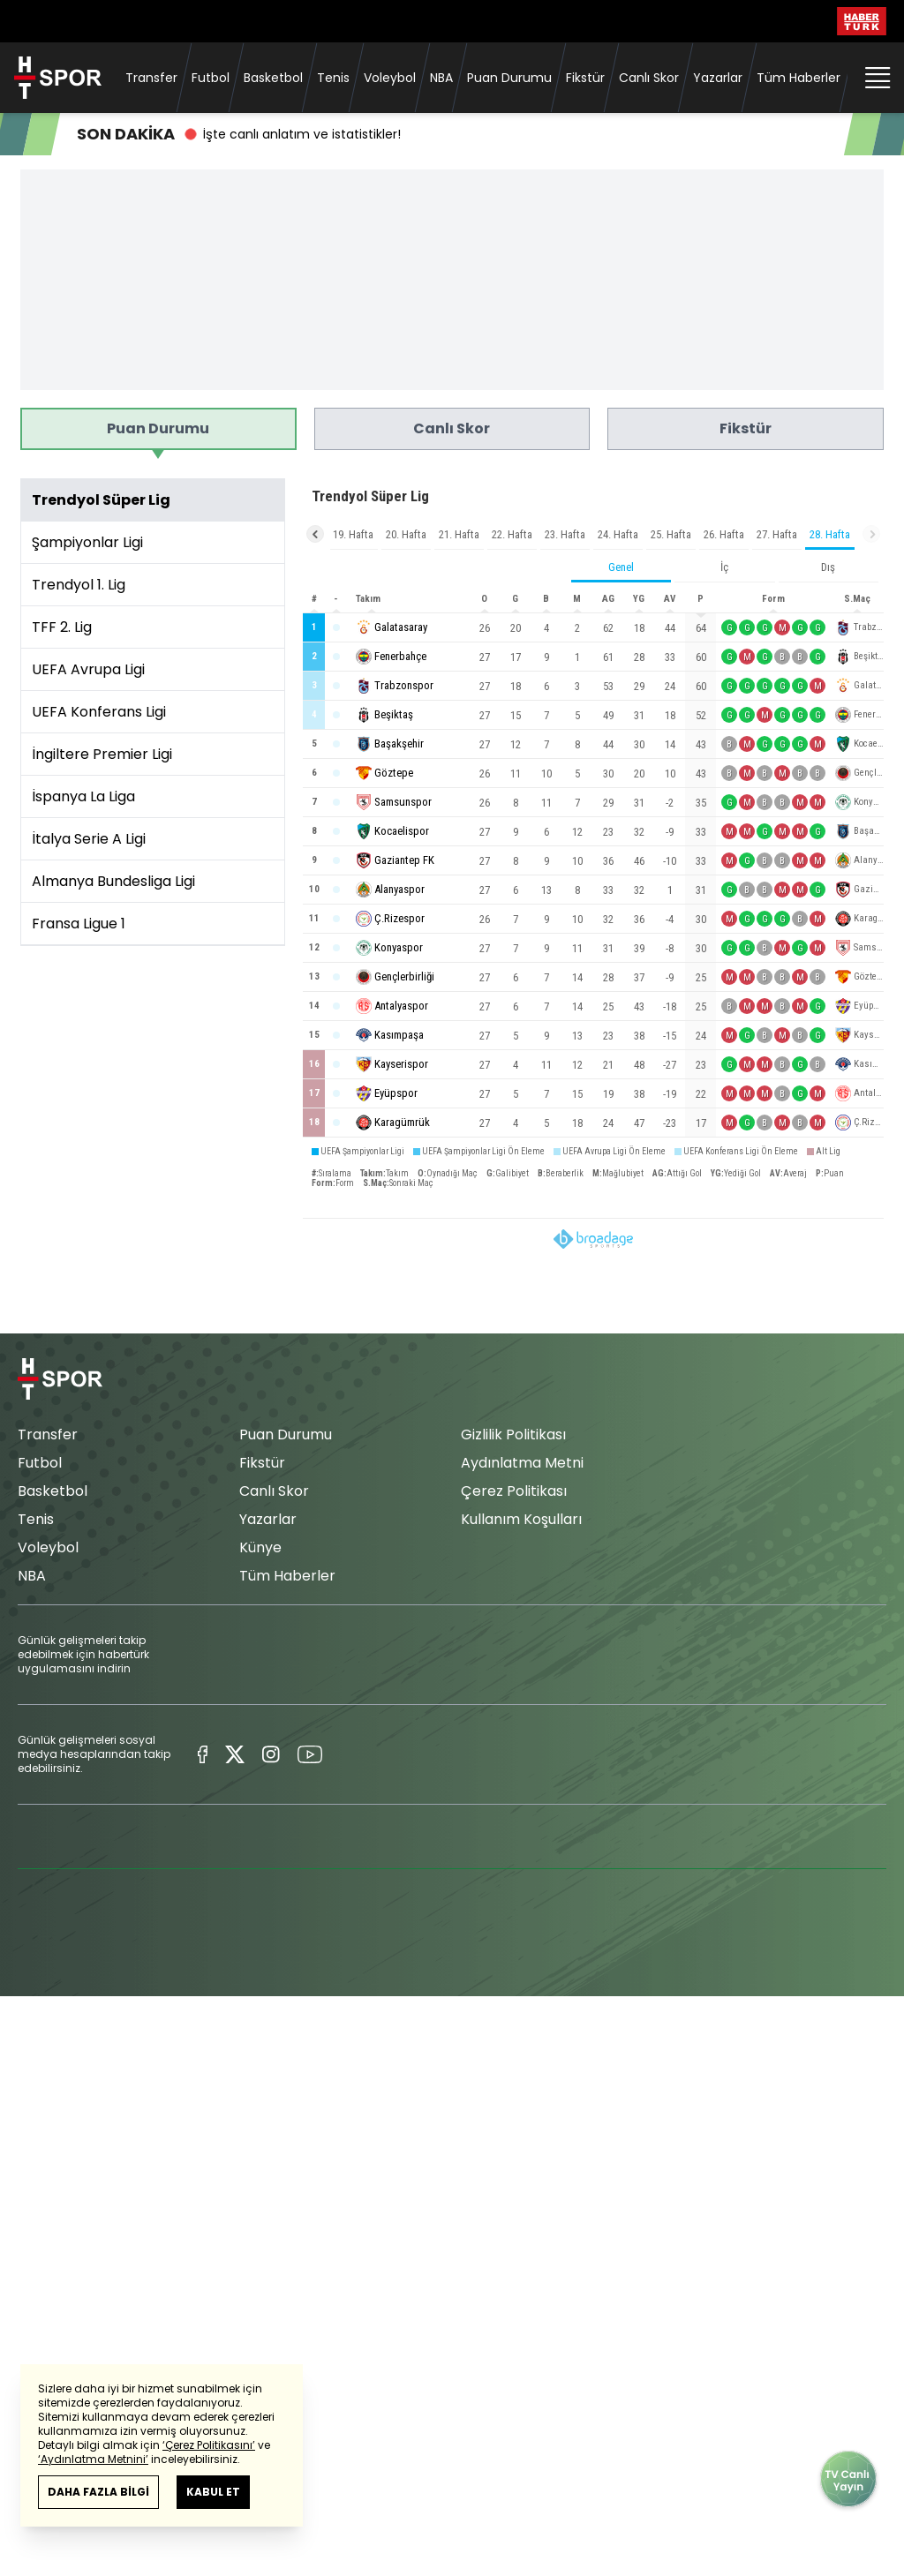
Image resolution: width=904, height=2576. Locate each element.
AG (608, 599)
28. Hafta (830, 534)
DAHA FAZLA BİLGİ (98, 2491)
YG (638, 599)
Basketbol (273, 77)
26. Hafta (724, 534)
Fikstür (585, 77)
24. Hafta (618, 534)
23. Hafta (565, 534)
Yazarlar (718, 77)
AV (669, 599)
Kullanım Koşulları (521, 1519)
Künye (260, 1547)
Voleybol (390, 77)
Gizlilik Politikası (513, 1434)
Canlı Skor (649, 77)
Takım (368, 599)
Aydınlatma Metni (522, 1463)
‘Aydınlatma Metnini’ (93, 2459)
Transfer (151, 77)
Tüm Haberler (799, 77)
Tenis (333, 77)
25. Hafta (671, 534)
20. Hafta (406, 534)
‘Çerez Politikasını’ (208, 2444)
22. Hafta (512, 534)
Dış (828, 567)
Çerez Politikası (514, 1491)
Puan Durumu (509, 77)
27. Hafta (777, 534)
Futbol (211, 77)
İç (724, 567)
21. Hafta (459, 534)
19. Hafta (353, 534)
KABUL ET (213, 2491)
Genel (621, 567)
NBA (441, 77)
